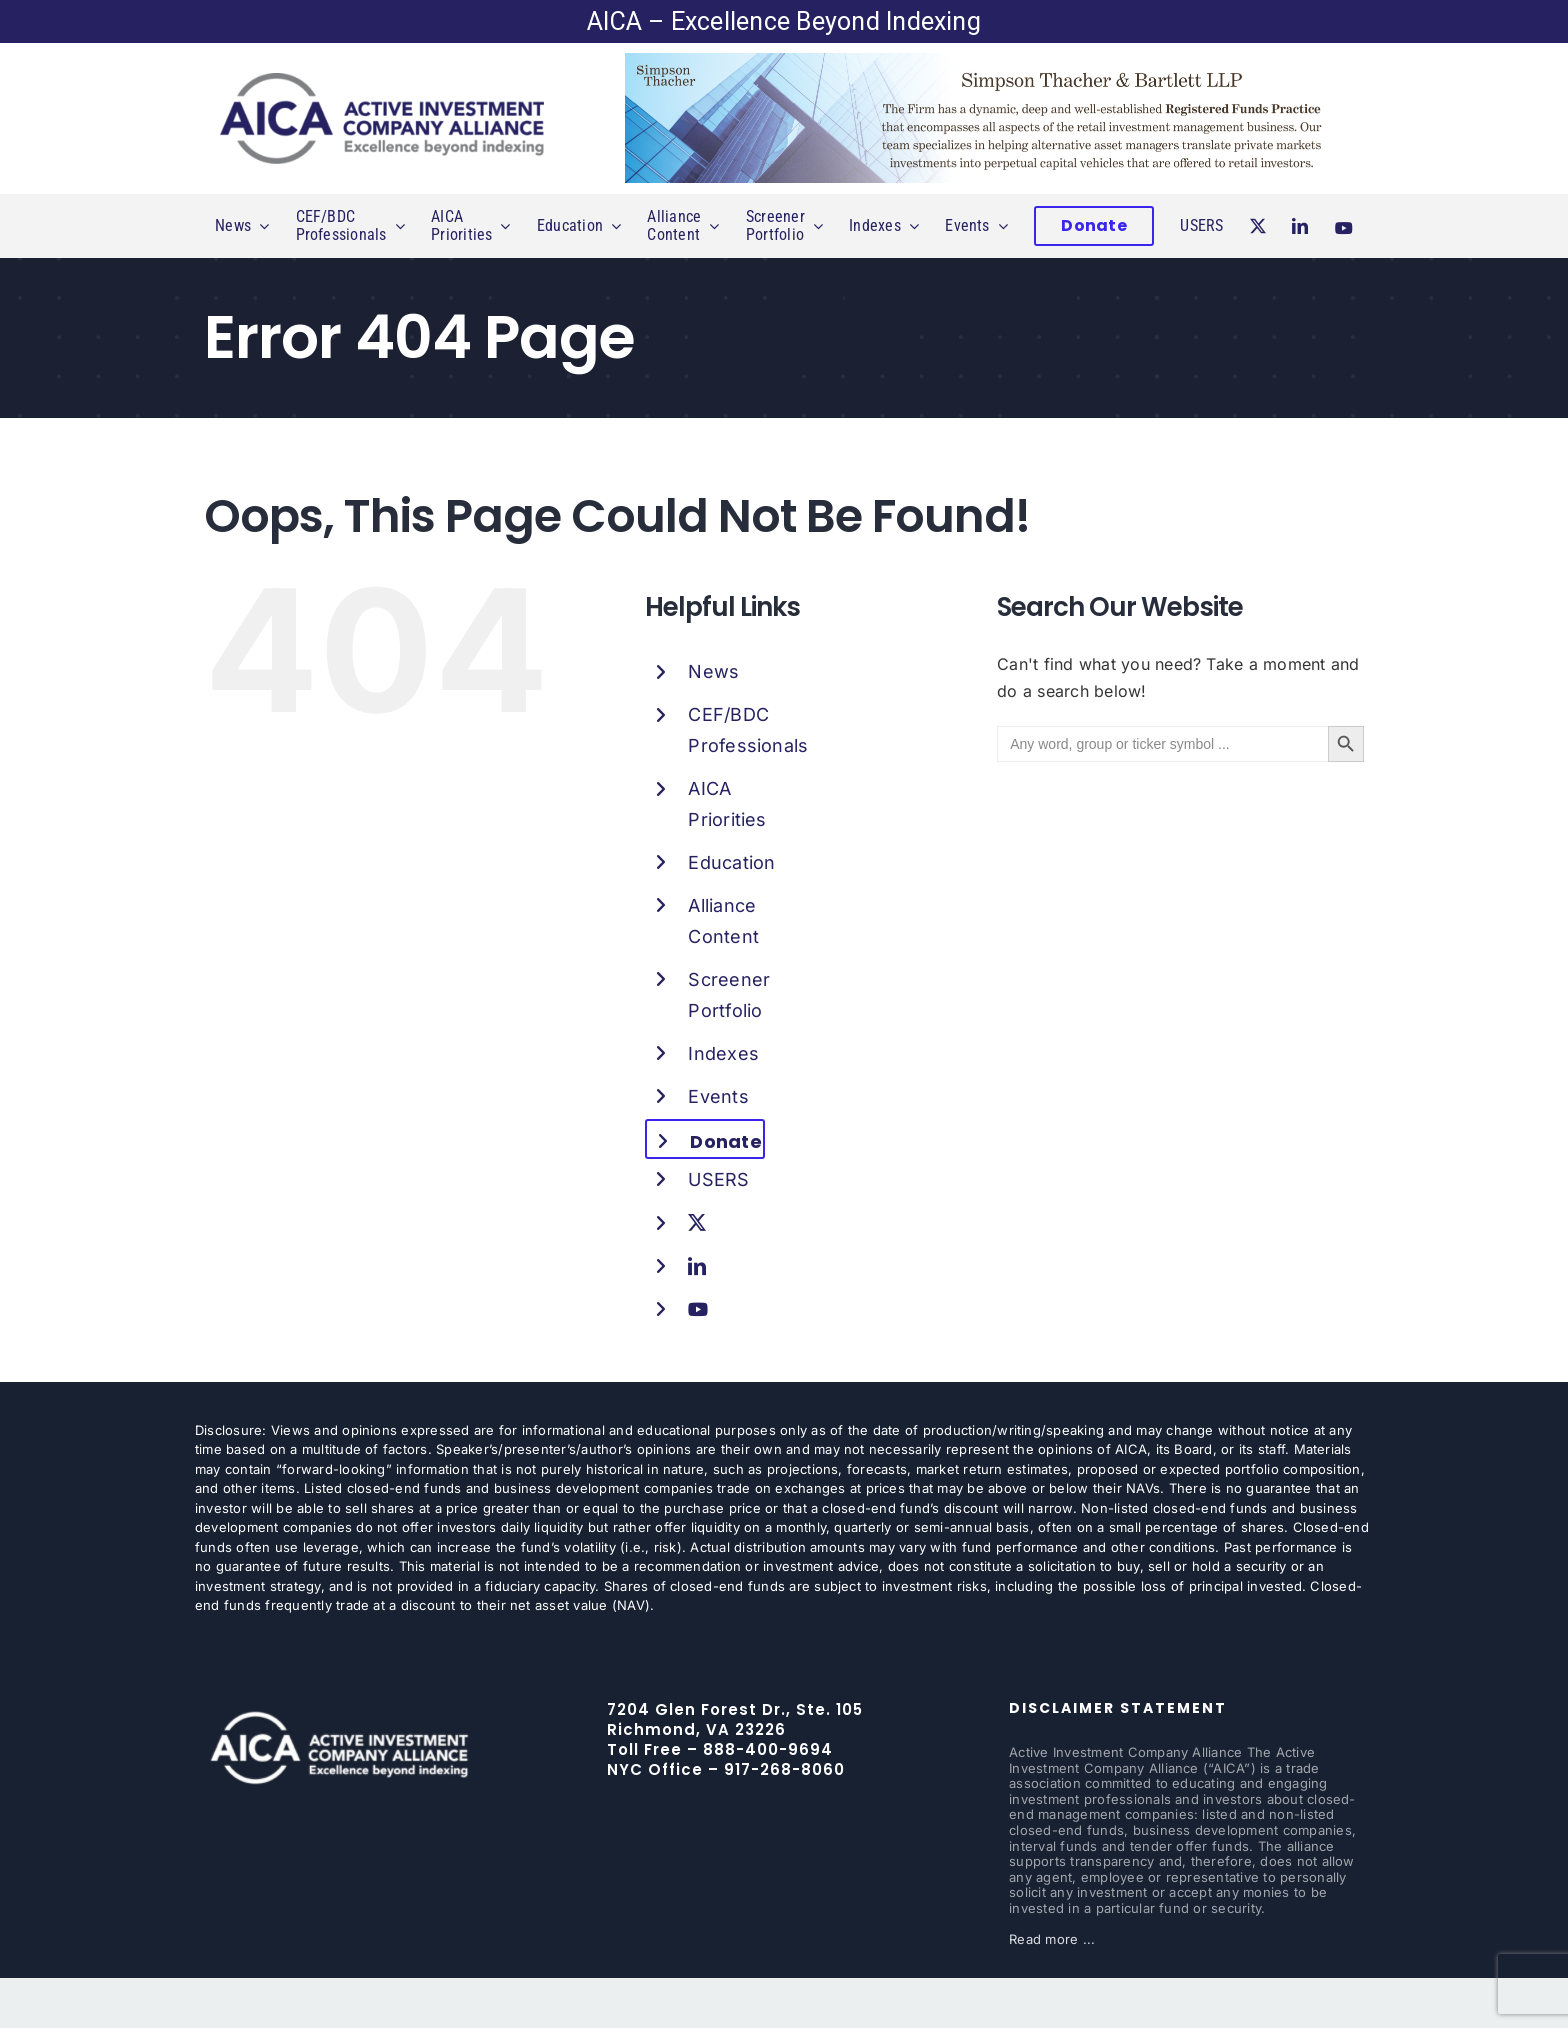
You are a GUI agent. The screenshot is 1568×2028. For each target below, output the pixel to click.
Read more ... (1052, 1939)
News (713, 671)
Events (718, 1096)
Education (731, 862)
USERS (718, 1179)
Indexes (723, 1053)
